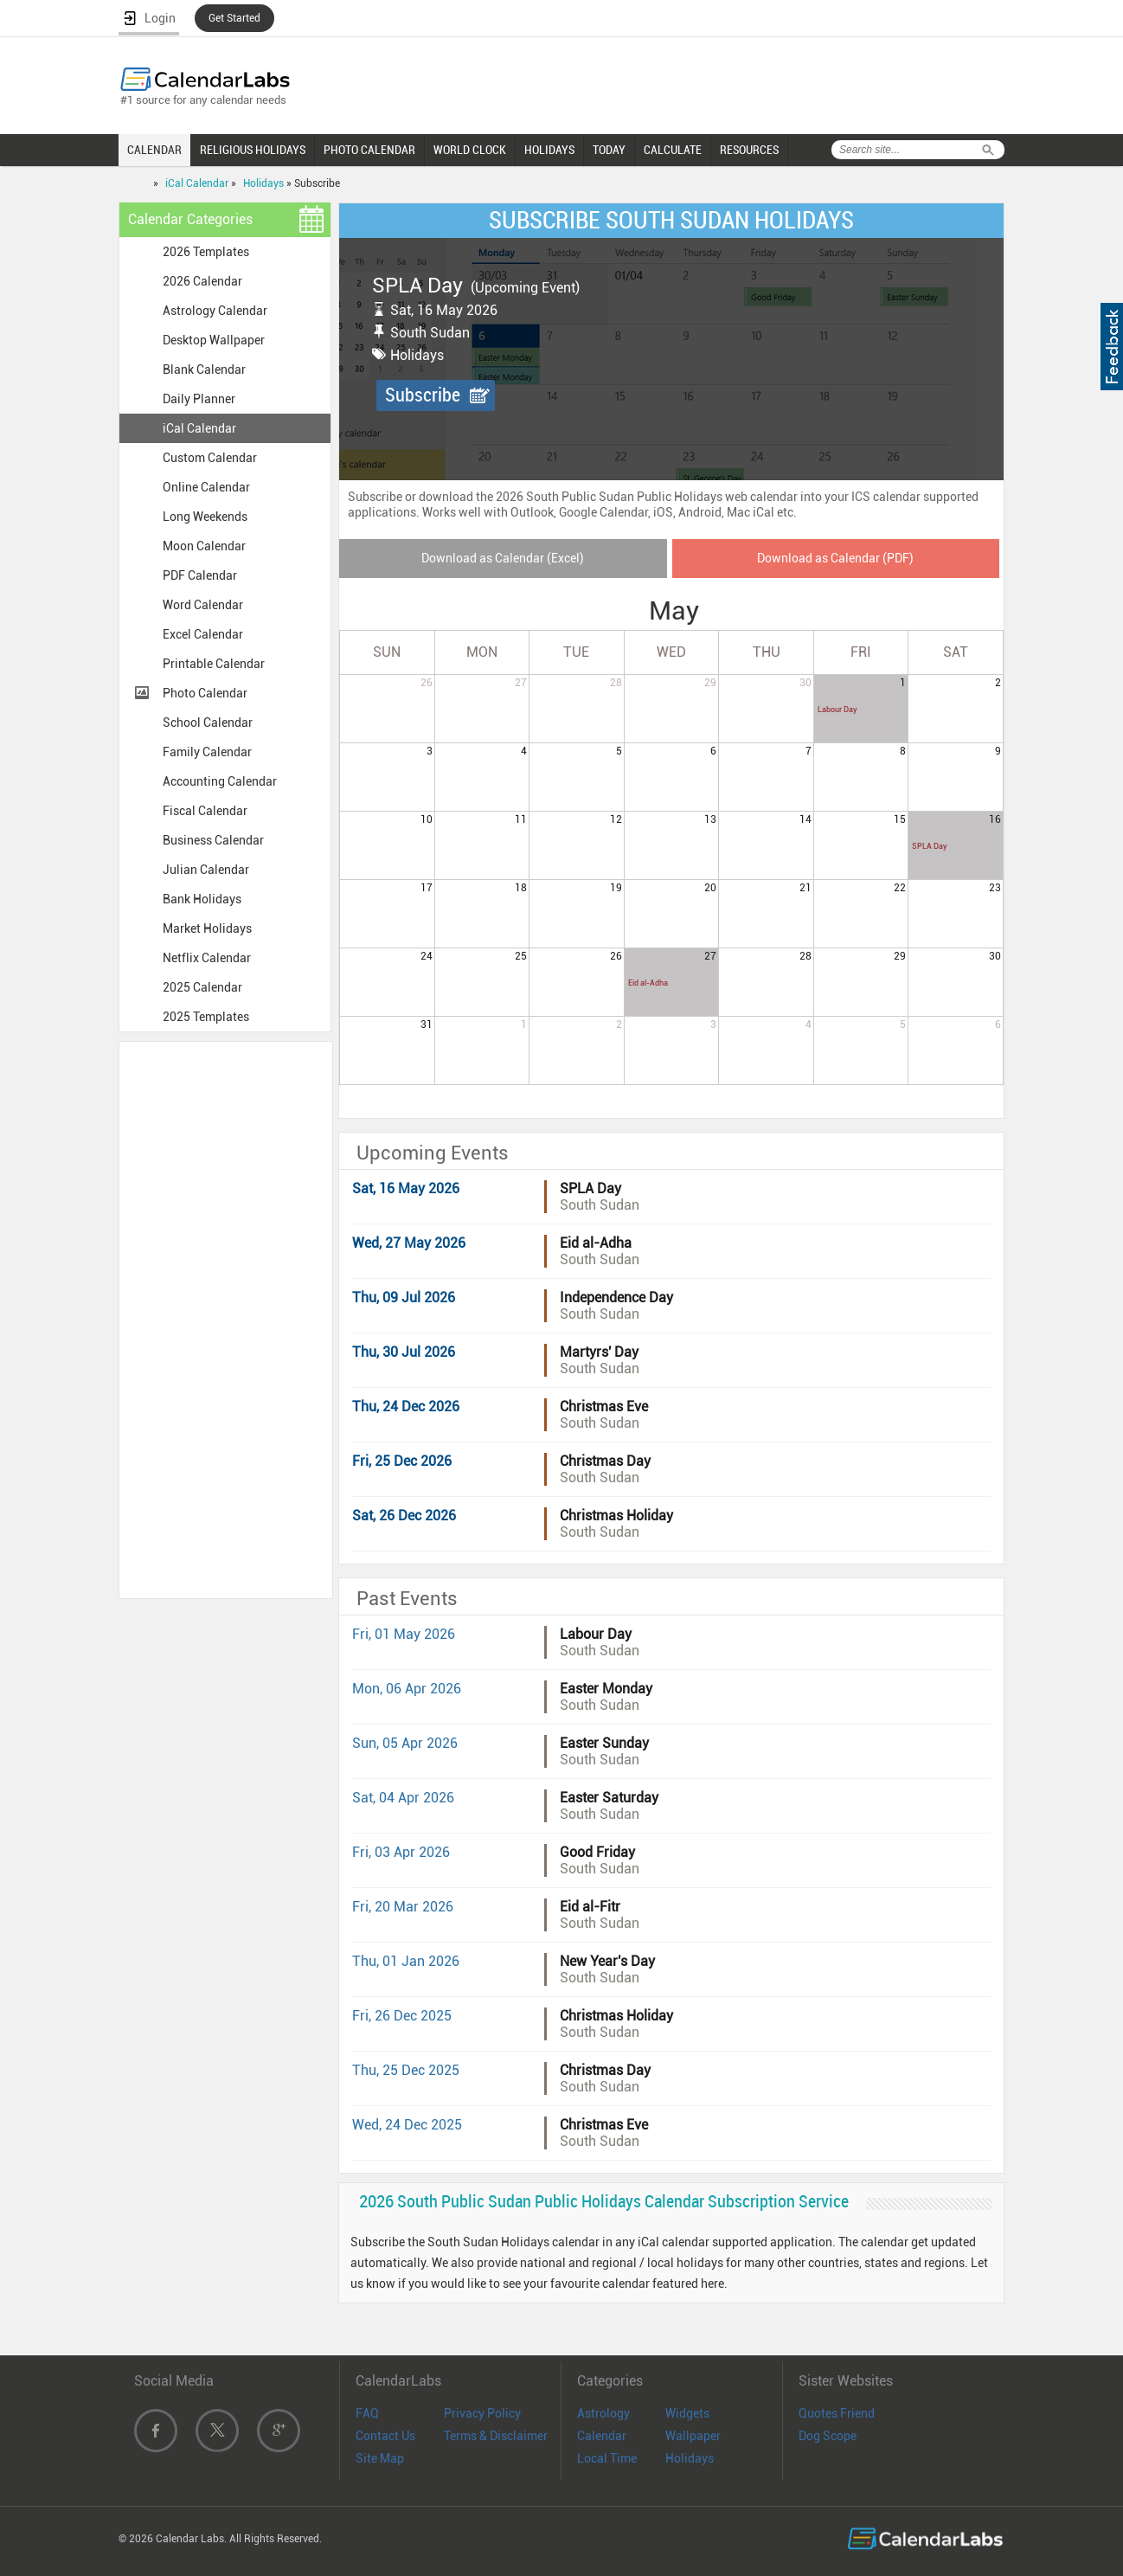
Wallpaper (693, 2436)
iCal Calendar (196, 183)
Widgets (687, 2413)
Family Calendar (207, 752)
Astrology (603, 2413)
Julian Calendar (206, 870)
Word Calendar (203, 605)
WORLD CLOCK (469, 150)
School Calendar (208, 722)
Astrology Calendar (215, 311)
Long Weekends (205, 517)
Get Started (234, 18)
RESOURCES (749, 150)
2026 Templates (206, 252)
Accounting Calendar (220, 781)
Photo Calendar (205, 693)
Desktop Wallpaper (214, 340)
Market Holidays (207, 928)
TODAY (609, 150)
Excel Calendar (203, 634)
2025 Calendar (202, 987)
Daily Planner (199, 399)
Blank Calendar (204, 369)
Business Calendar (213, 840)
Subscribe (422, 395)
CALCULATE (673, 150)
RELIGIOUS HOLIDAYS (252, 150)
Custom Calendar (210, 458)
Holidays (263, 183)
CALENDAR (154, 150)
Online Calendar (206, 487)
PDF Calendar (200, 575)
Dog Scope (828, 2436)
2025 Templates (206, 1017)
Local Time (607, 2458)
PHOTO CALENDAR (369, 150)
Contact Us (385, 2436)
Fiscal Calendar (205, 811)
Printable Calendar (214, 664)
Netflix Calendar (207, 958)
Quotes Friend (837, 2413)
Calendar (601, 2436)
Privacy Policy (482, 2413)
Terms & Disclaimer (496, 2436)
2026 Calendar (202, 281)
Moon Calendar (204, 546)
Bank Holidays (202, 899)
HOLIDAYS (549, 150)
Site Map (380, 2458)
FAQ (367, 2413)
